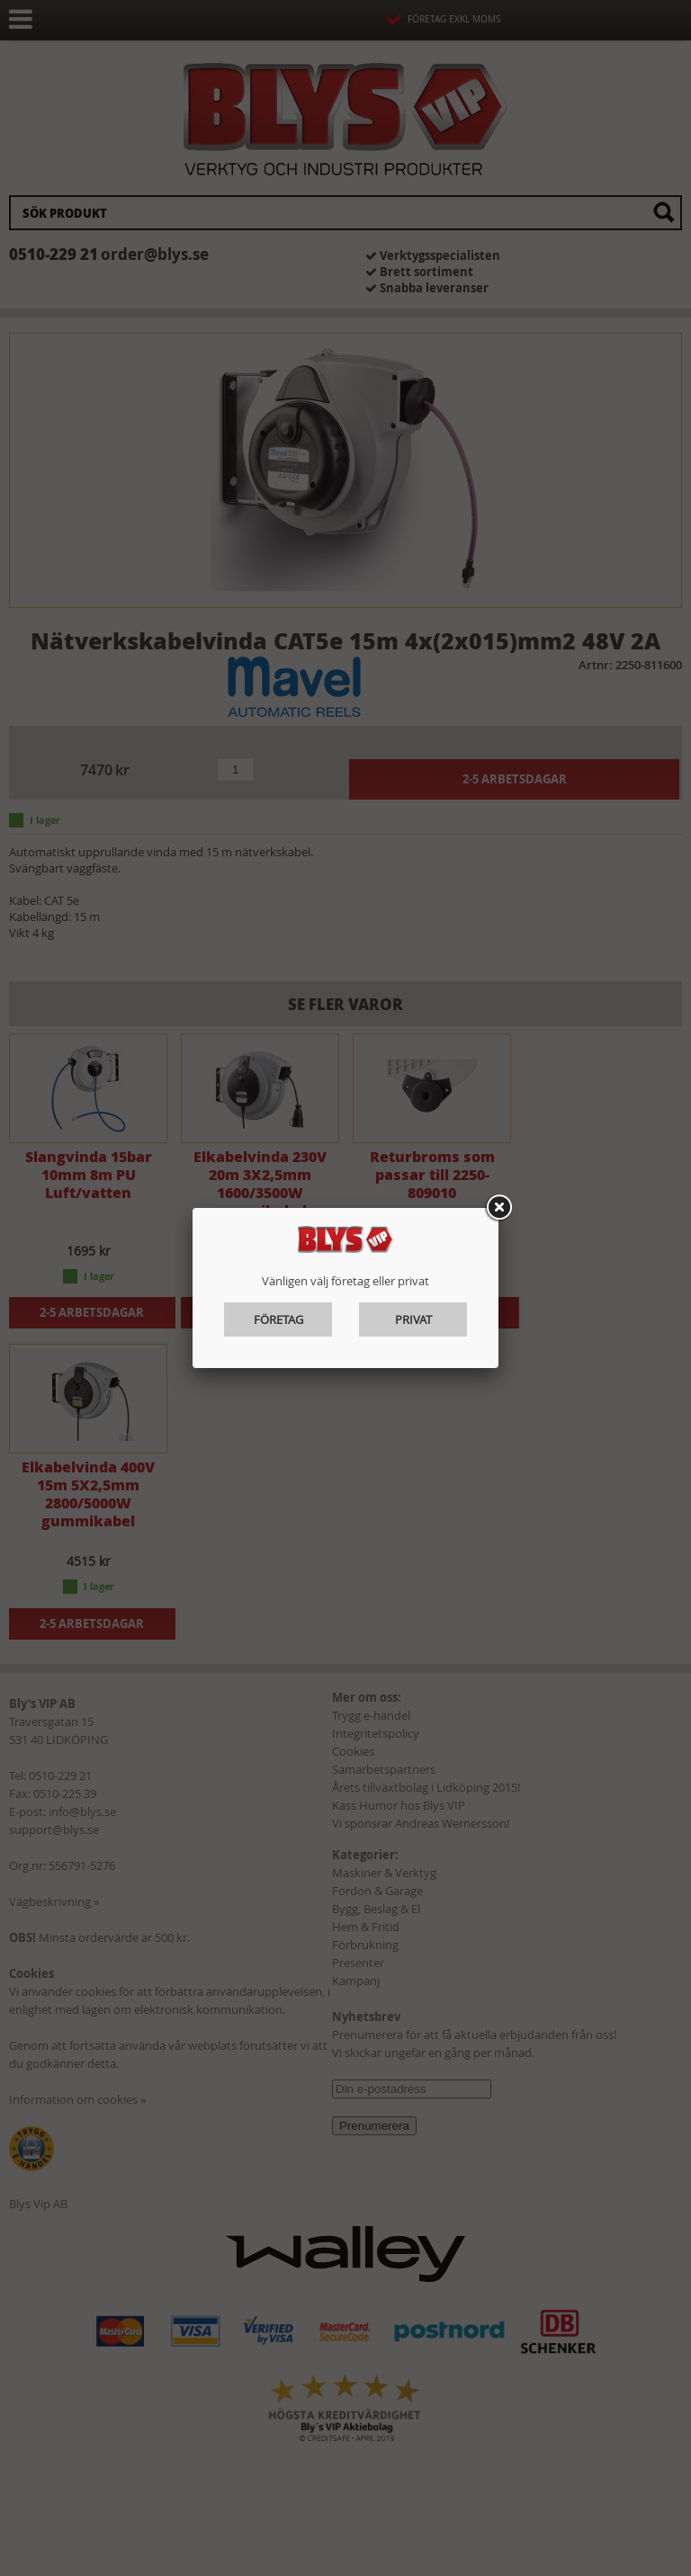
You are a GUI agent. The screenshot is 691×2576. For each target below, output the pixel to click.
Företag (278, 1319)
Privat (413, 1319)
